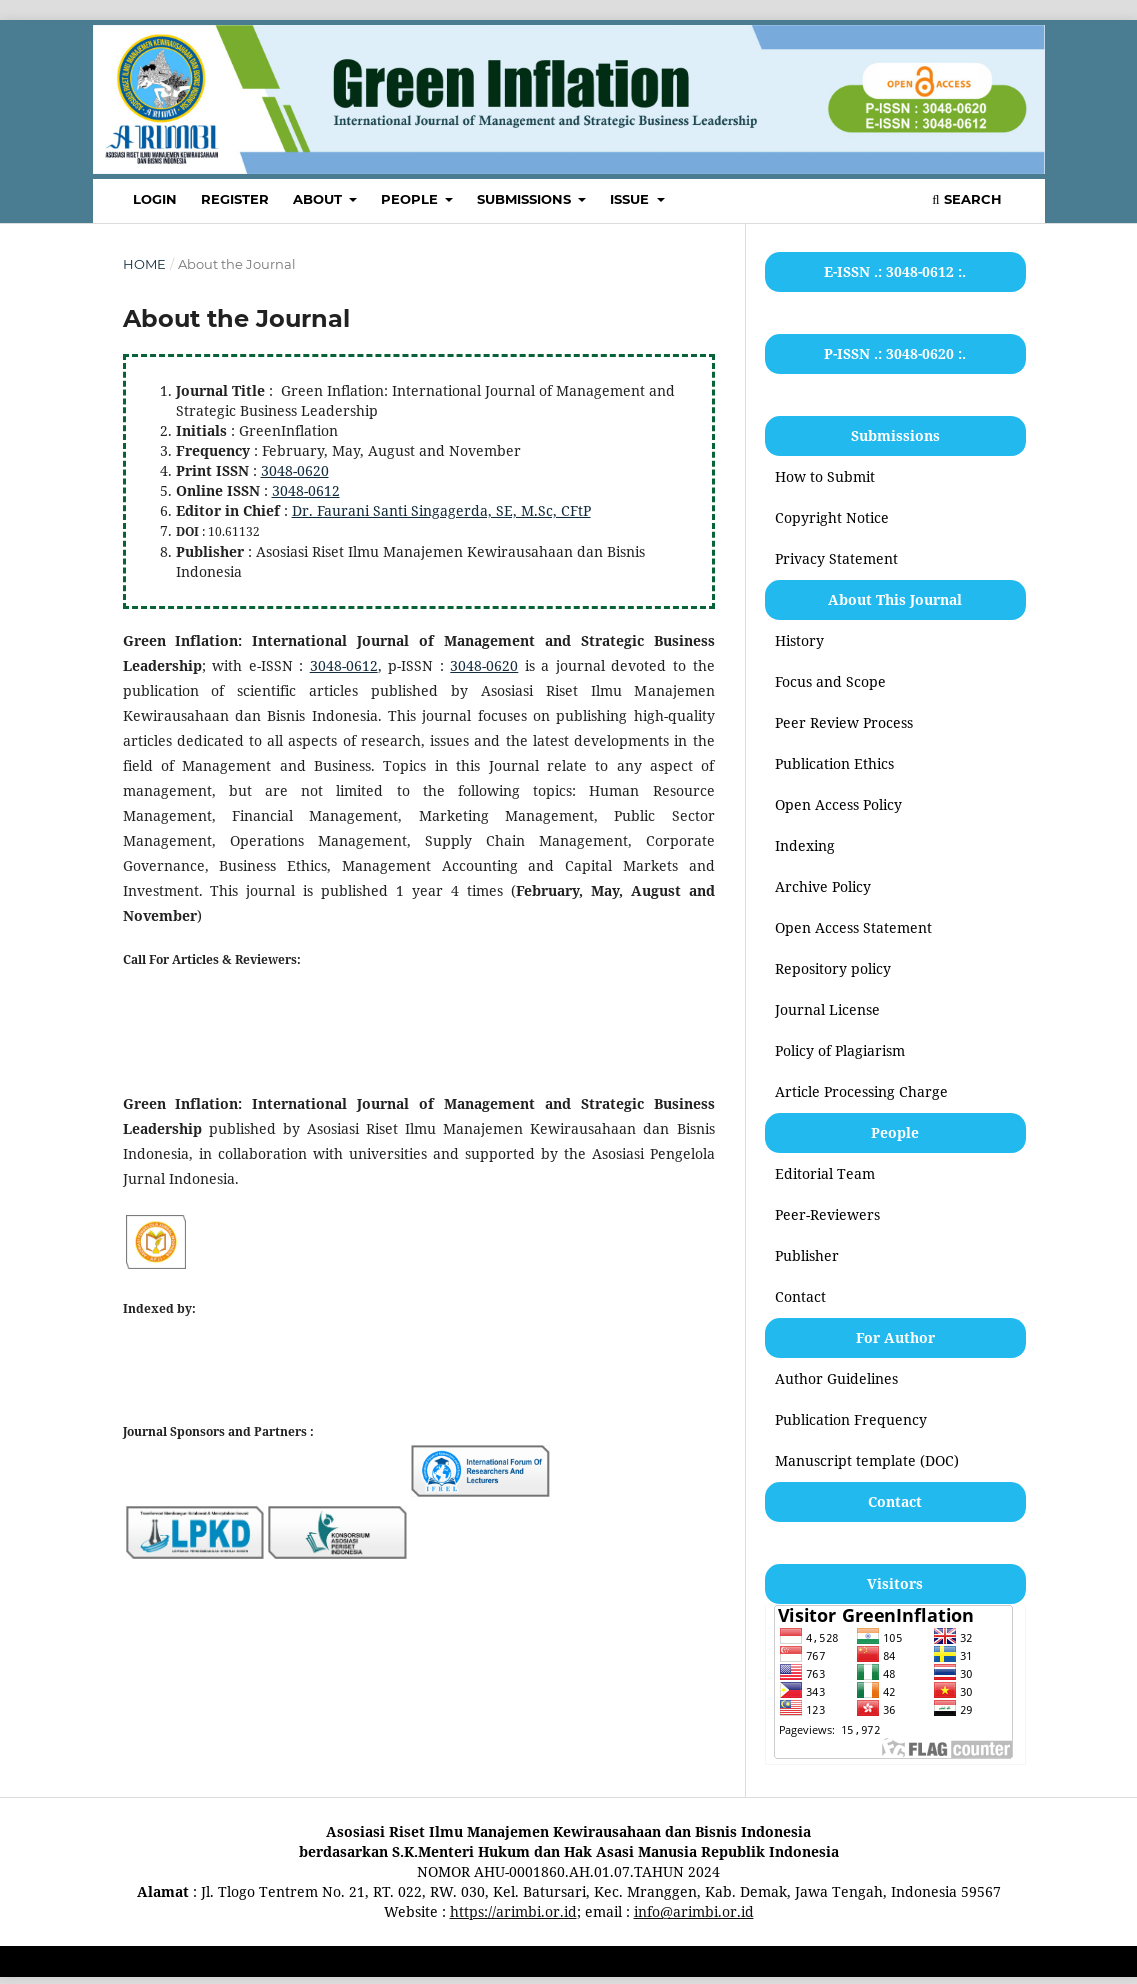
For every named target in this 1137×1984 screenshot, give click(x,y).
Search (966, 199)
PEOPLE (411, 199)
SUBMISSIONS (526, 199)
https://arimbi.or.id (513, 1911)
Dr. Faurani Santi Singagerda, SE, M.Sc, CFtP (441, 510)
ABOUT (319, 199)
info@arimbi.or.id (694, 1911)
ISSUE (631, 199)
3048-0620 (295, 470)
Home (144, 264)
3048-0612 (306, 490)
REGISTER (235, 199)
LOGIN (155, 199)
